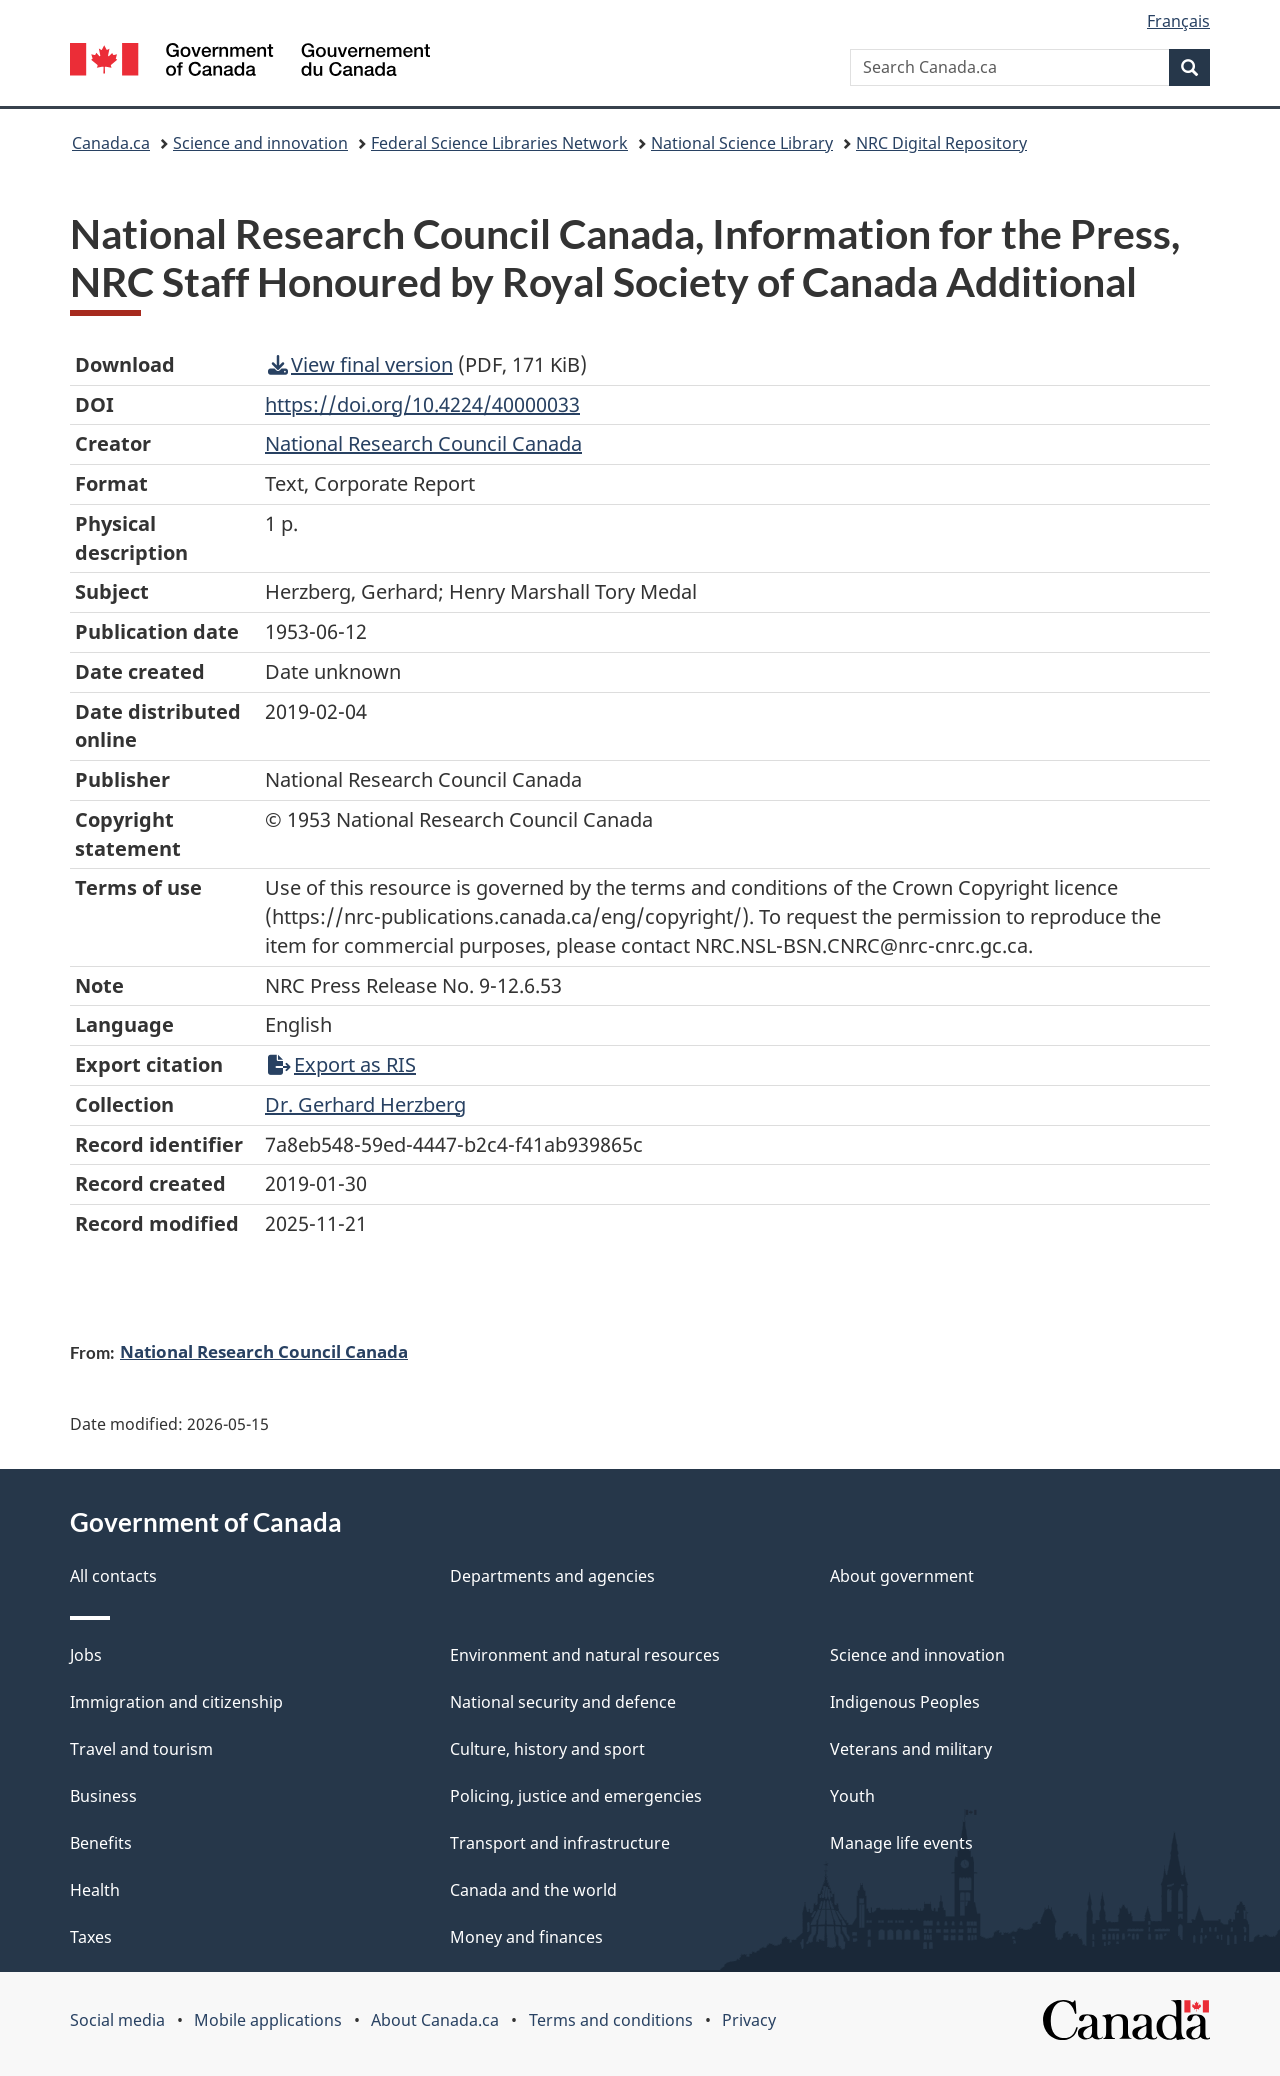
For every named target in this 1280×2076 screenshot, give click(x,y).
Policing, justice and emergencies (576, 1796)
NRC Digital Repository (941, 143)
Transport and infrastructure (560, 1843)
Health (95, 1890)
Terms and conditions (611, 2020)
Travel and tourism (141, 1749)
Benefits (101, 1843)
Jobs (86, 1655)
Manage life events (901, 1843)
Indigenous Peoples (905, 1702)
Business (103, 1796)
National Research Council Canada (264, 1351)
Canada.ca (111, 143)
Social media (117, 2020)
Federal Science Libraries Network (499, 143)
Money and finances (526, 1937)
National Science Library (742, 143)
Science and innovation (260, 143)
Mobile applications (268, 2020)
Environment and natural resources (585, 1655)
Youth (852, 1796)
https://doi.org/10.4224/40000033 (422, 404)
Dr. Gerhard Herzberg (365, 1104)
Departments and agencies (552, 1576)
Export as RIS (342, 1064)
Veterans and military (911, 1749)
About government (902, 1576)
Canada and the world (533, 1890)
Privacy (749, 2020)
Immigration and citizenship (176, 1702)
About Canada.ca (435, 2020)
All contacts (113, 1576)
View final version (360, 364)
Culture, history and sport (547, 1749)
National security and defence (563, 1702)
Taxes (91, 1937)
